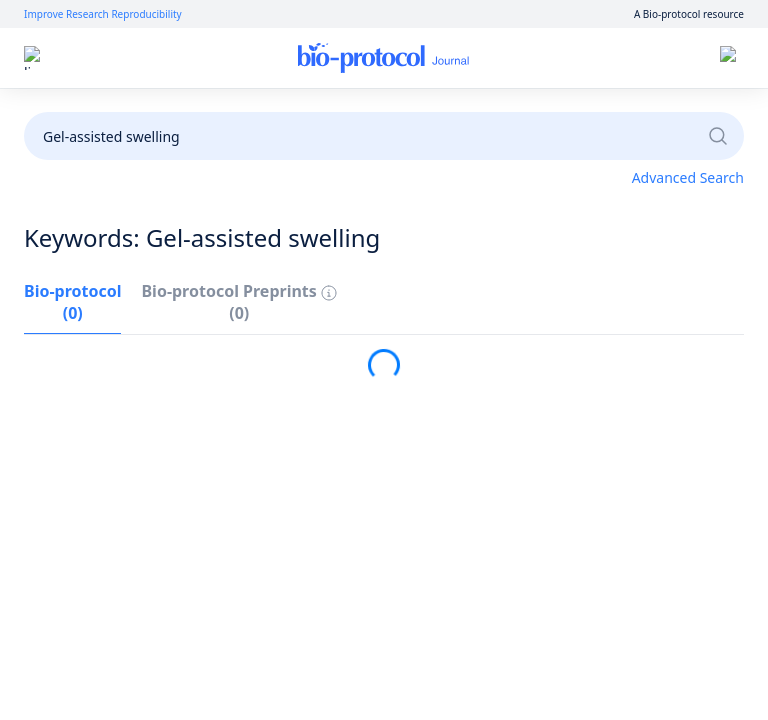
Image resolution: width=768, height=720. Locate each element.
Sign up (617, 58)
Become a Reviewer (591, 112)
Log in (546, 58)
